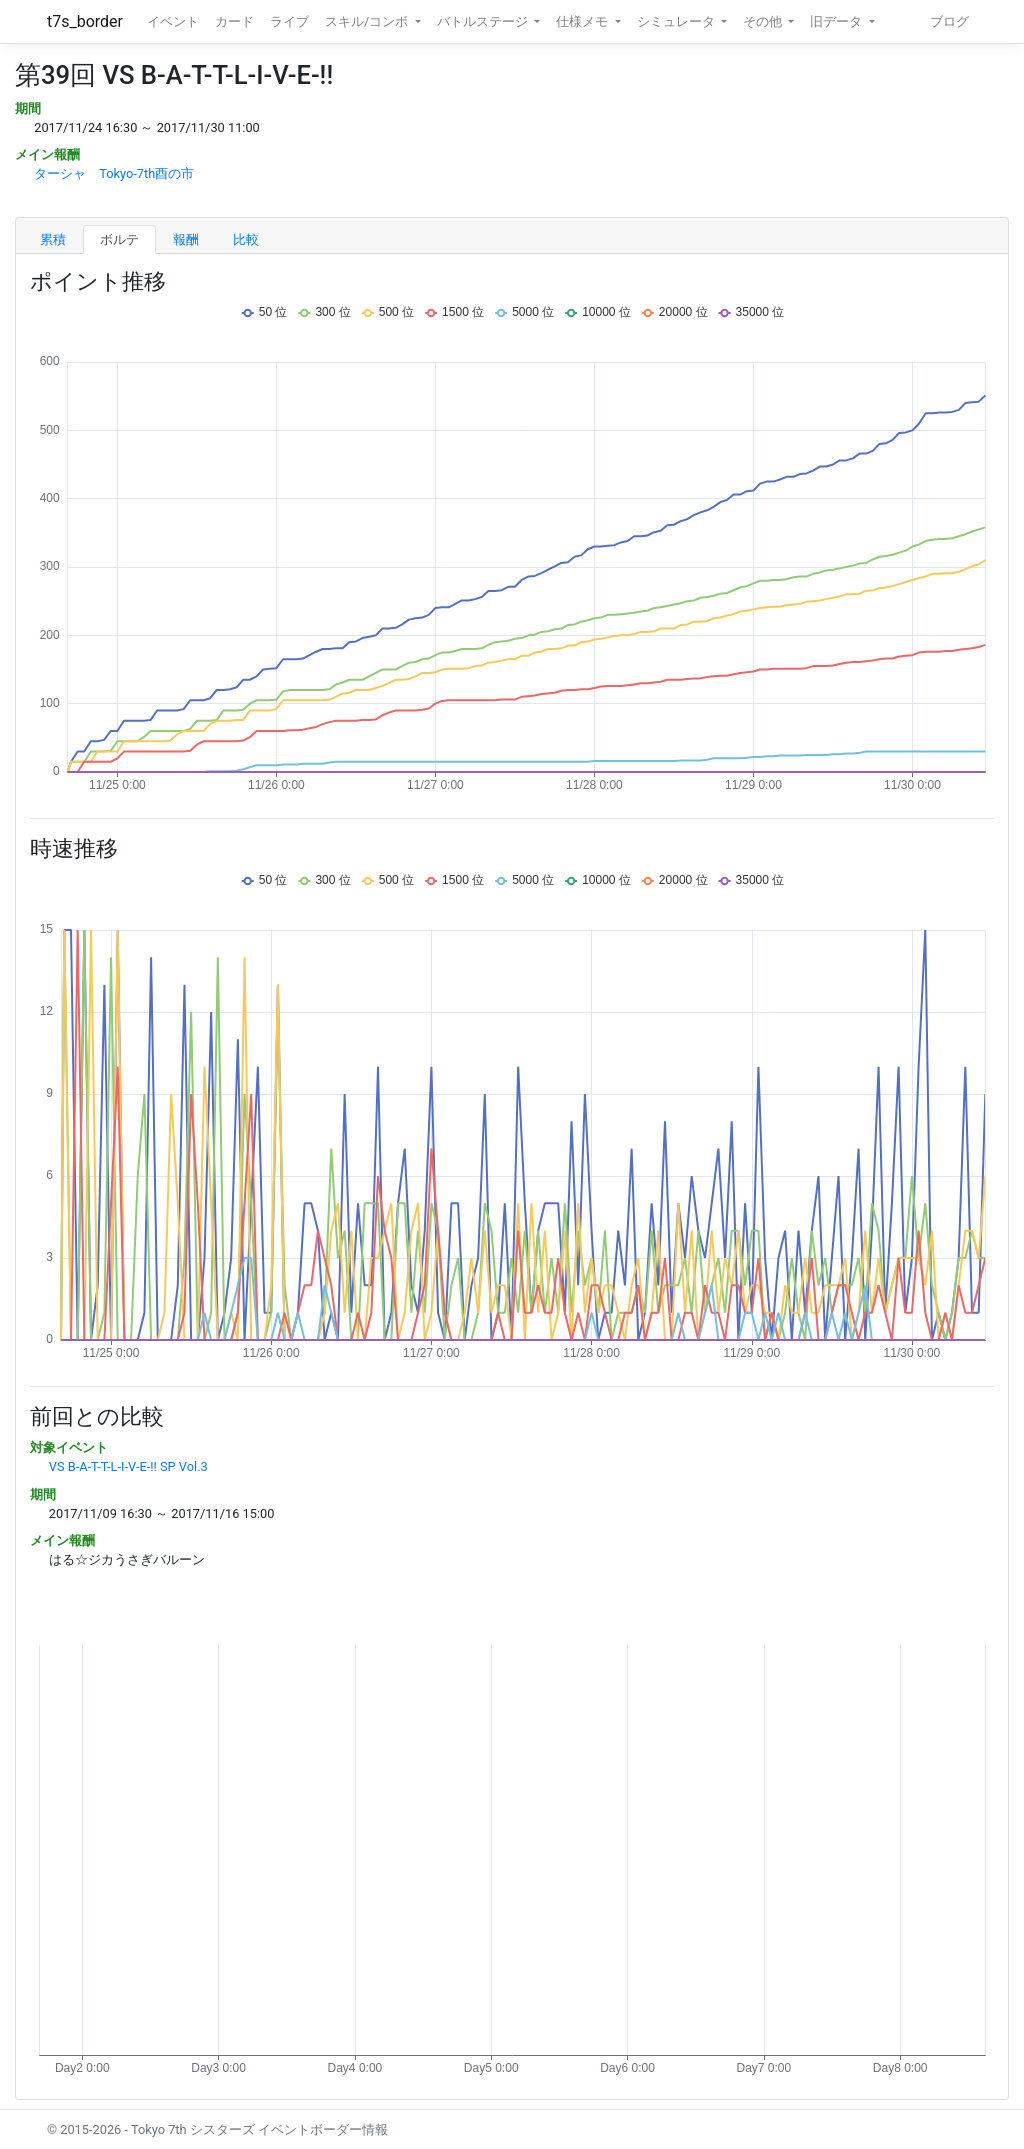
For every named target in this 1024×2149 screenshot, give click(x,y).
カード (234, 21)
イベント (173, 21)
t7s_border (85, 21)
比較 (246, 239)
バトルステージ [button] (484, 21)
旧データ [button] (837, 21)
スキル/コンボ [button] (368, 21)
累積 (53, 239)
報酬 (186, 239)
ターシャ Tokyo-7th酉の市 (114, 173)
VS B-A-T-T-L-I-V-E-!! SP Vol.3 (128, 1466)
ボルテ (119, 239)
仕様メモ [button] (583, 21)
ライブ (289, 21)
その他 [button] (764, 21)
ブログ (949, 21)
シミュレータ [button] (677, 21)
